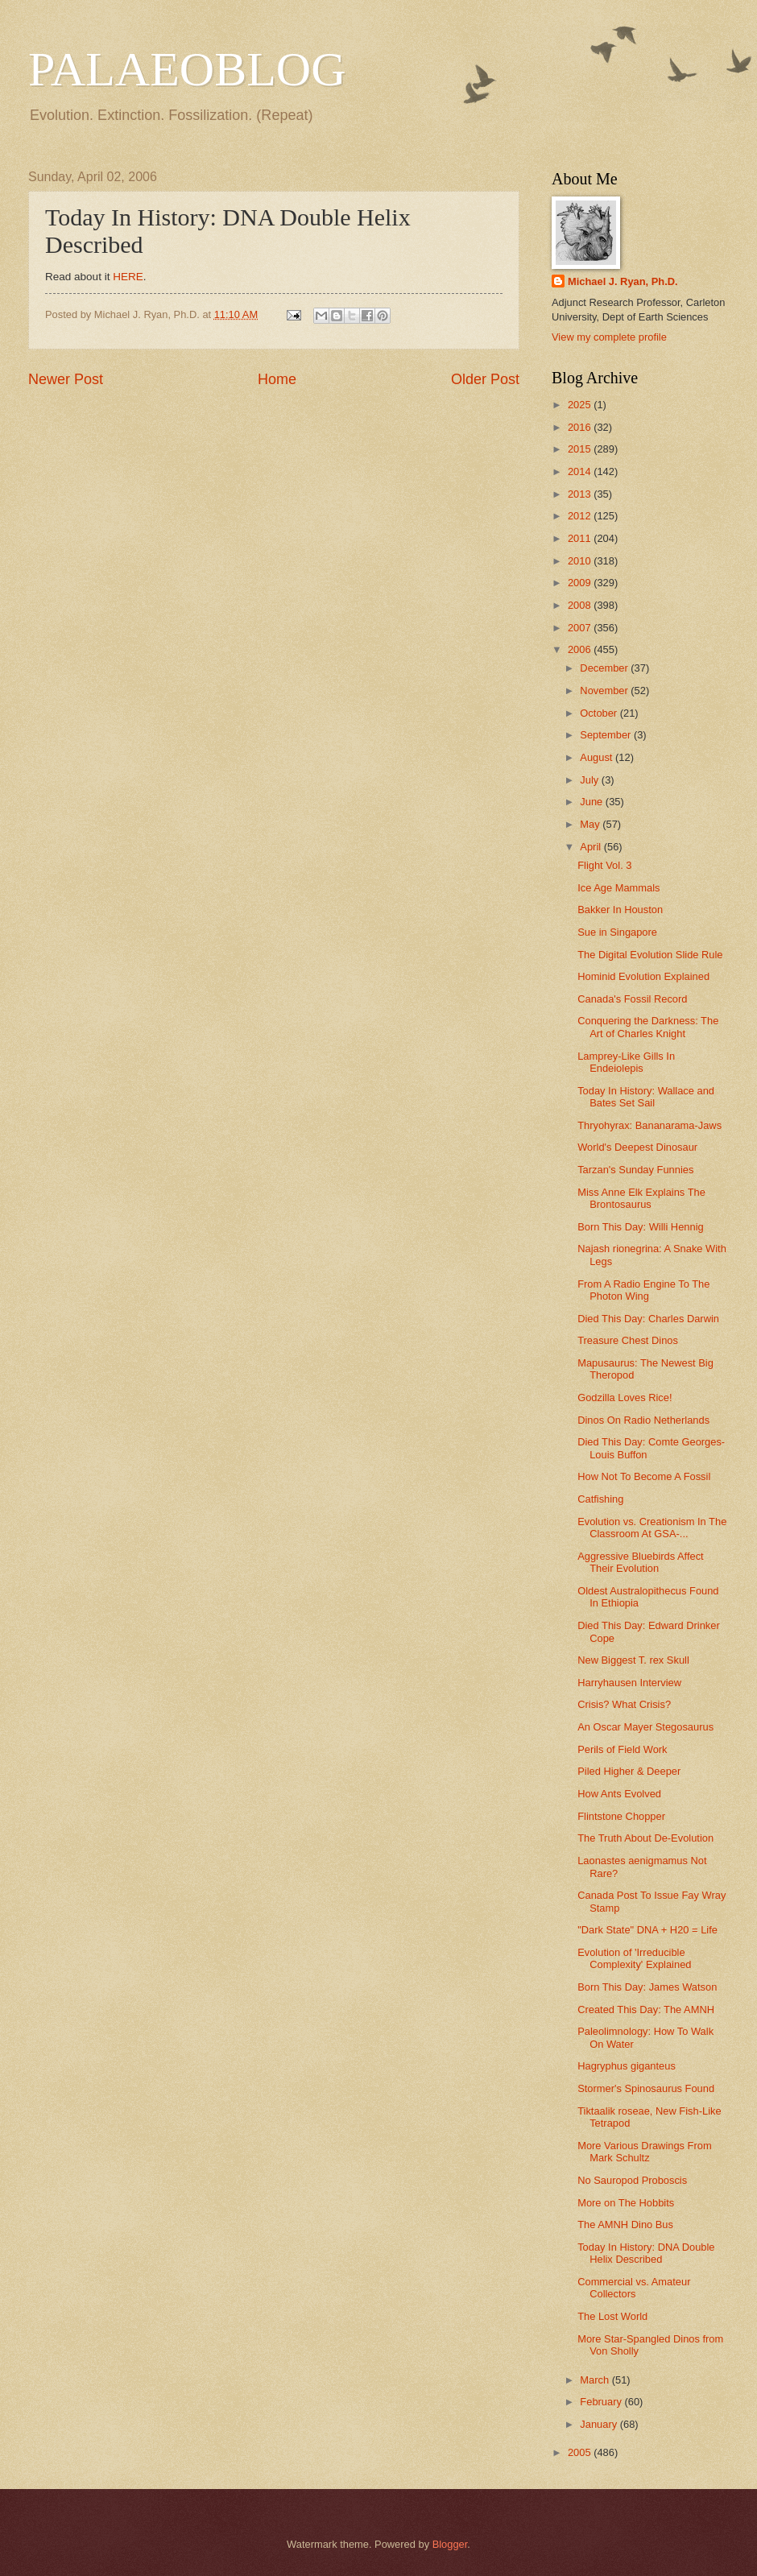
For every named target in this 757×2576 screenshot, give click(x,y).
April (591, 847)
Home (277, 379)
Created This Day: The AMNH (645, 2009)
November (605, 690)
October (599, 713)
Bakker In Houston (620, 909)
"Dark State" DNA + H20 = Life (647, 1930)
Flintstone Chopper (621, 1816)
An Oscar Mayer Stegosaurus (645, 1727)
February (602, 2402)
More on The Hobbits (625, 2203)
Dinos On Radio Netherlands (643, 1420)
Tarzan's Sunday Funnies (635, 1170)
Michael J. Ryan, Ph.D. (623, 281)
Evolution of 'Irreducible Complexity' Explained (634, 1958)
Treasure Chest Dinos (627, 1340)
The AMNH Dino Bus (625, 2224)
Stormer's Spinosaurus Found (645, 2088)
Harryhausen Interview (629, 1683)
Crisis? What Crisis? (624, 1704)
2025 (581, 405)
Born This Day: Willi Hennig (640, 1227)
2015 (581, 449)
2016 (581, 427)
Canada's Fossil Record (632, 999)
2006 (581, 649)
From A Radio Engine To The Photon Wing (643, 1290)
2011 (581, 538)
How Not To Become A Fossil (643, 1476)
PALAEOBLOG (186, 69)
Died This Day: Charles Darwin (648, 1319)
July (590, 780)
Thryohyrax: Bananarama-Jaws (649, 1125)
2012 (581, 516)
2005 (581, 2452)
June (593, 802)
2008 (581, 605)
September (607, 735)
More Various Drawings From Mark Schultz (644, 2152)
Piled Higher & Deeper (628, 1771)
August (597, 757)
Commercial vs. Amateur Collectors (633, 2288)
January (599, 2424)
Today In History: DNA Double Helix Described (645, 2253)
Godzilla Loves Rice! (624, 1397)
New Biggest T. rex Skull (633, 1660)
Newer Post (65, 379)
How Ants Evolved (619, 1794)
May (591, 824)
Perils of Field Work (622, 1749)
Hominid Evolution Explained (643, 976)
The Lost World (612, 2316)
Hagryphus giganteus (626, 2066)
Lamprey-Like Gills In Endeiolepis (626, 1062)
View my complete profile (609, 337)
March (595, 2380)
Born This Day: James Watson (647, 1987)
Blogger (450, 2544)
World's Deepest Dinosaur (637, 1147)
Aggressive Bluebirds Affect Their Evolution (640, 1562)
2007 (581, 628)
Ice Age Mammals (618, 888)
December (605, 668)
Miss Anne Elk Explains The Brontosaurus (641, 1198)
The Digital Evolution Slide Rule (649, 955)
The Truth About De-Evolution (645, 1838)
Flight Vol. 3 (604, 865)
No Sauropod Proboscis (632, 2180)
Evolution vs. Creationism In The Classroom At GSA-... (651, 1527)
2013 (581, 494)
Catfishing (600, 1499)
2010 (581, 561)
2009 (581, 583)
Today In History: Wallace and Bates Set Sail (645, 1097)
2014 (581, 471)
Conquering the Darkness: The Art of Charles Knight (647, 1027)
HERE (128, 277)
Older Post (485, 379)
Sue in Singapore (617, 932)
